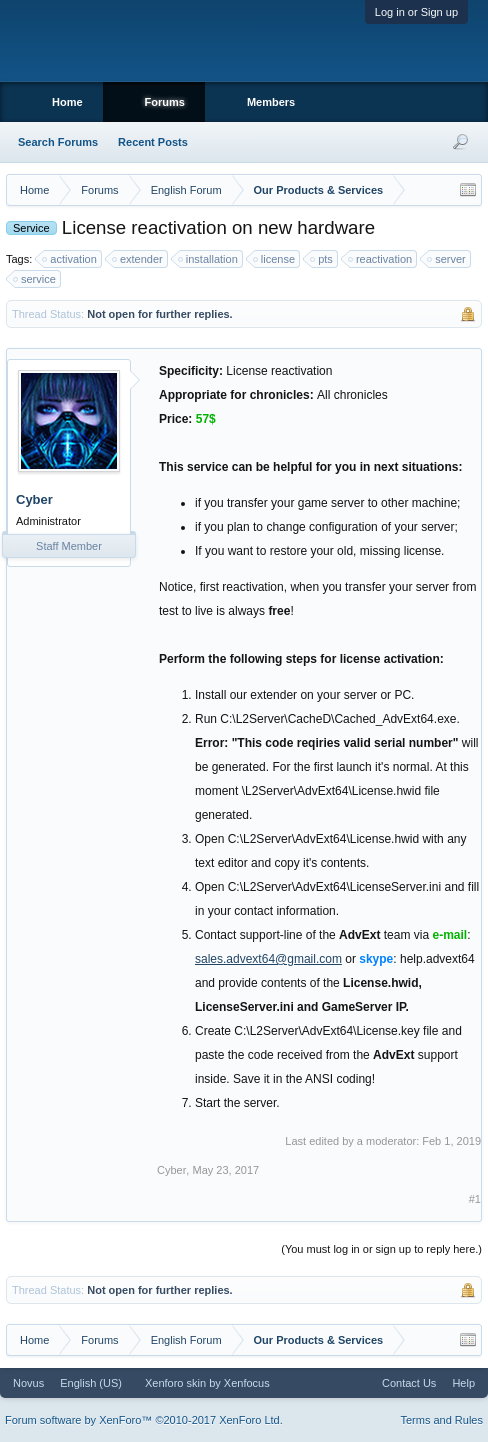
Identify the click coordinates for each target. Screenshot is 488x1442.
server (447, 259)
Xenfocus (247, 1383)
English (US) (91, 1383)
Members (271, 102)
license (275, 259)
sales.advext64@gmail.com (268, 959)
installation (209, 259)
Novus (28, 1383)
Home (67, 102)
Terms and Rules (441, 1420)
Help (463, 1383)
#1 (475, 1199)
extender (138, 259)
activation (70, 259)
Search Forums (58, 142)
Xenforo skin (175, 1383)
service (35, 279)
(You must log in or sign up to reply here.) (381, 1249)
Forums (165, 102)
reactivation (381, 259)
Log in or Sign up (416, 12)
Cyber (34, 499)
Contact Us (409, 1383)
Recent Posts (153, 142)
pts (322, 259)
